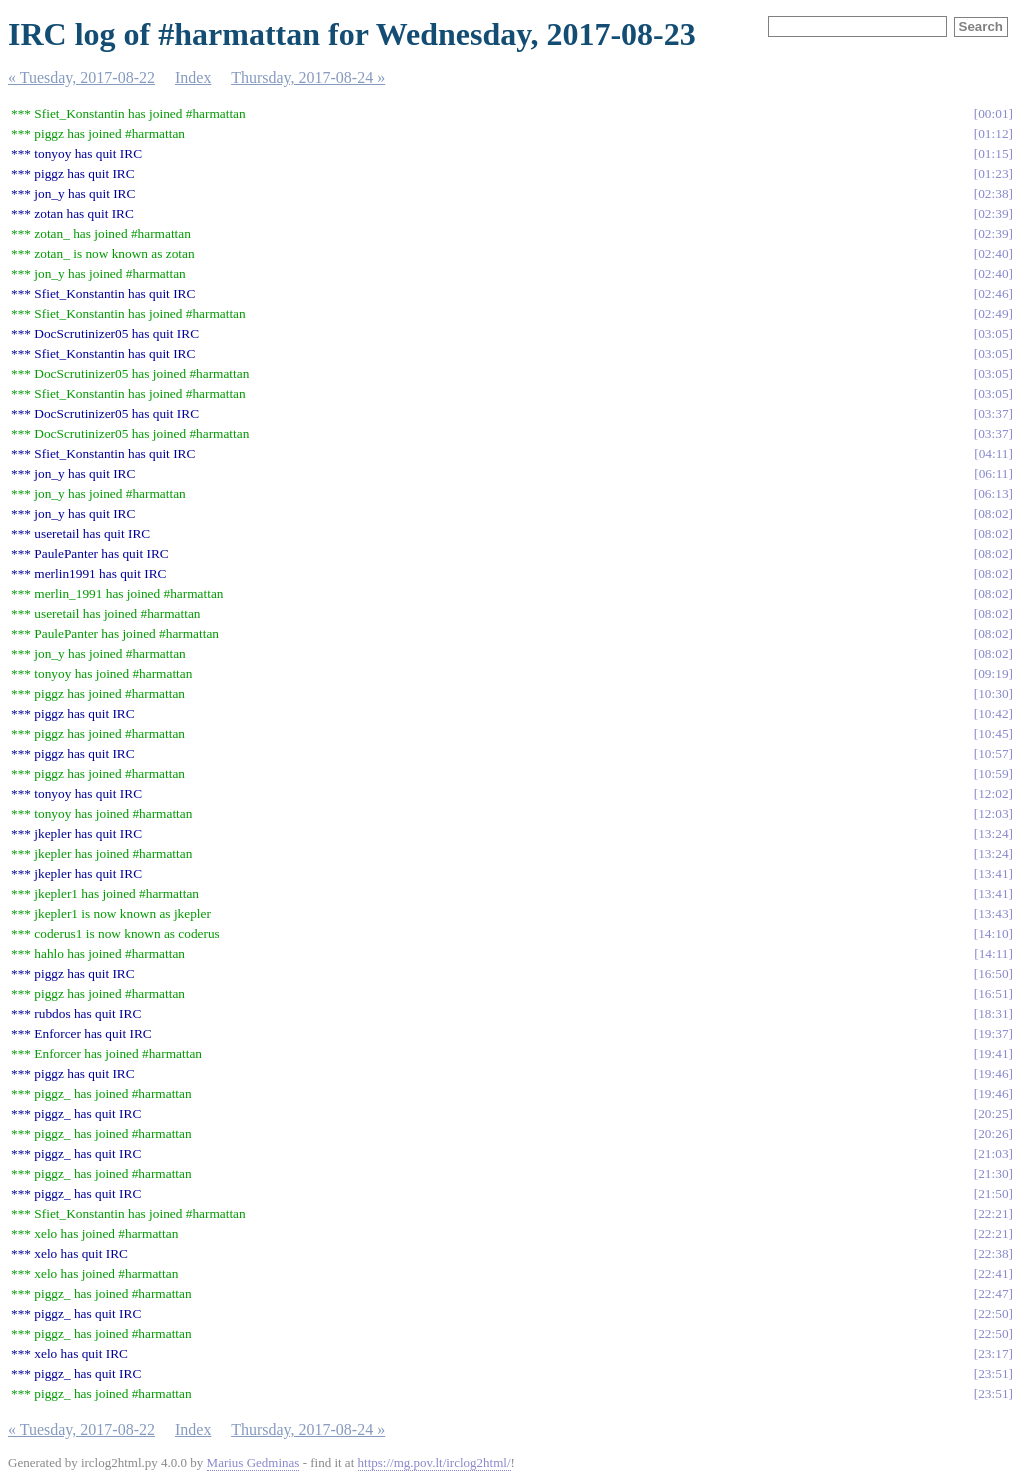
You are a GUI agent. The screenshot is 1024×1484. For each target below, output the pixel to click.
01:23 (993, 173)
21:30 (993, 1173)
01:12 (993, 133)
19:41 (993, 1053)
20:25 (993, 1113)
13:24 (993, 833)
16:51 (993, 993)
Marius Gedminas (253, 1462)
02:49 (993, 313)
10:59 (993, 773)
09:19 (993, 673)
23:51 (993, 1373)
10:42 (993, 713)
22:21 (993, 1213)
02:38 (993, 193)
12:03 (993, 813)
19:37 (993, 1033)
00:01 (993, 113)
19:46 (993, 1073)
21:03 (993, 1153)
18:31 (993, 1013)
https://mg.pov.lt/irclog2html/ (434, 1462)
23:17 (993, 1353)
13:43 (993, 913)
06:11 (994, 473)
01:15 (993, 153)
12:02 (993, 793)
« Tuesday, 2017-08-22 (81, 77)
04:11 (994, 453)
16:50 (993, 973)
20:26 (993, 1133)
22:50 (993, 1313)
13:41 (993, 873)
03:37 (993, 413)
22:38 (993, 1253)
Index (193, 77)
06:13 (993, 493)
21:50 (993, 1193)
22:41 (993, 1273)
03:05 (993, 333)
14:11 (994, 953)
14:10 (993, 933)
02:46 (993, 293)
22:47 (993, 1293)
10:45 (993, 733)
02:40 (993, 253)
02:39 (993, 213)
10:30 (993, 693)
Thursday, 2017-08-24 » (308, 77)
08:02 (993, 513)
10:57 (993, 753)
